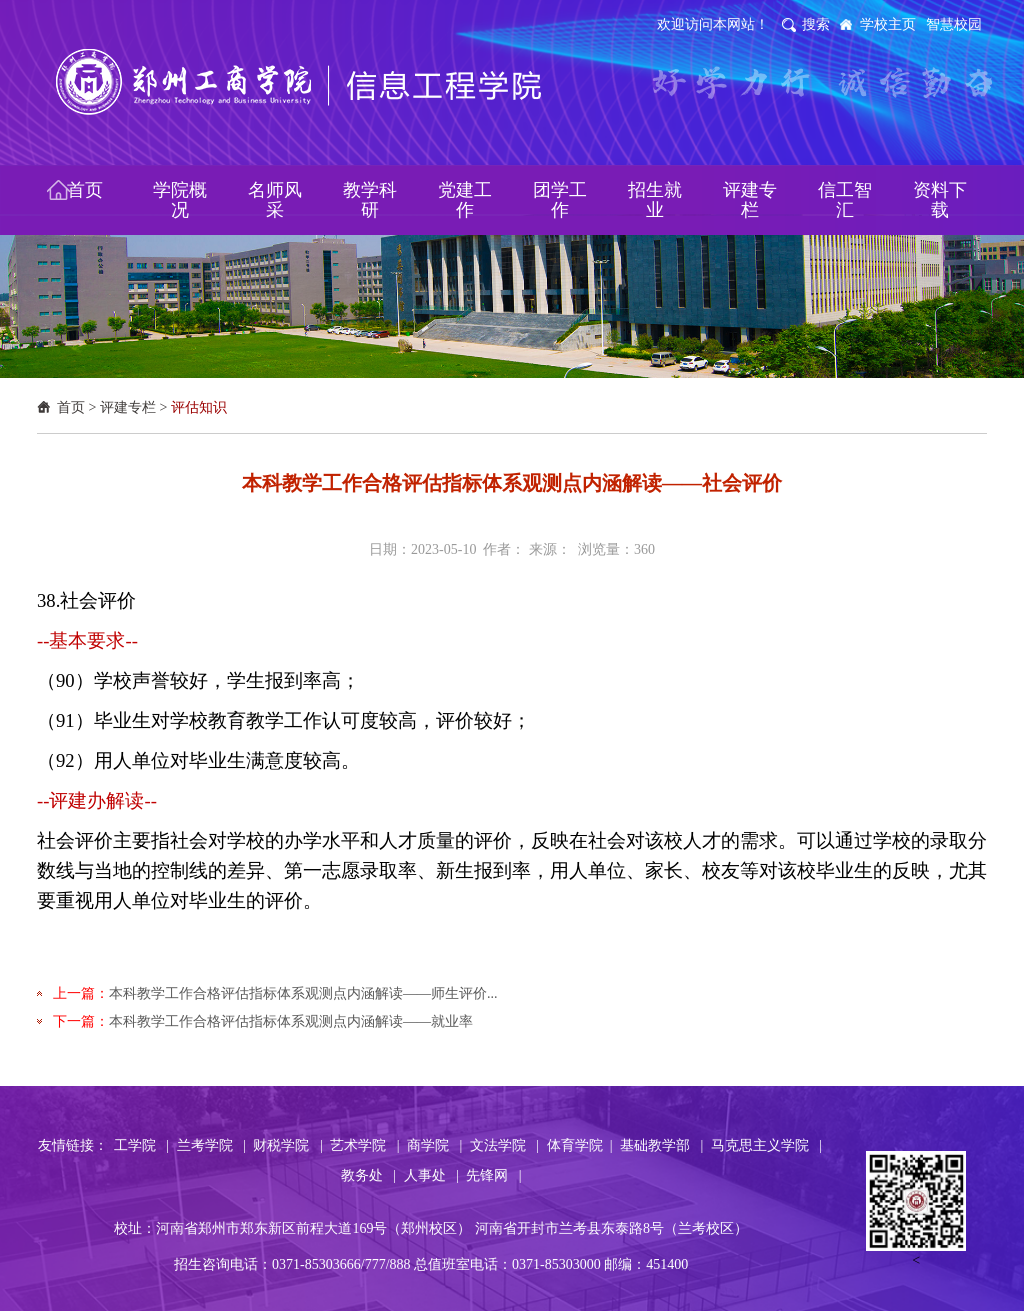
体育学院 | (580, 1145)
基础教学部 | (661, 1145)
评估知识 (199, 407)
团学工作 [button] (560, 200)
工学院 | (141, 1145)
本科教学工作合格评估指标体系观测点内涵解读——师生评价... (303, 993)
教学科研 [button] (370, 200)
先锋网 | (493, 1175)
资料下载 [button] (940, 200)
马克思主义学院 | (766, 1145)
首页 (71, 407)
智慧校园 (954, 24)
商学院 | (434, 1145)
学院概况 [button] (180, 200)
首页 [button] (85, 190)
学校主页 (888, 24)
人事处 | (431, 1175)
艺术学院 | (364, 1145)
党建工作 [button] (465, 200)
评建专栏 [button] (750, 200)
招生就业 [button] (655, 200)
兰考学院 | (211, 1145)
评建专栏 (128, 407)
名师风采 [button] (275, 200)
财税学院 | (287, 1145)
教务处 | (368, 1175)
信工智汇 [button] (845, 200)
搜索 (816, 24)
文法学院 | (504, 1145)
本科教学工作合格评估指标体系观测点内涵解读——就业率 (291, 1021)
